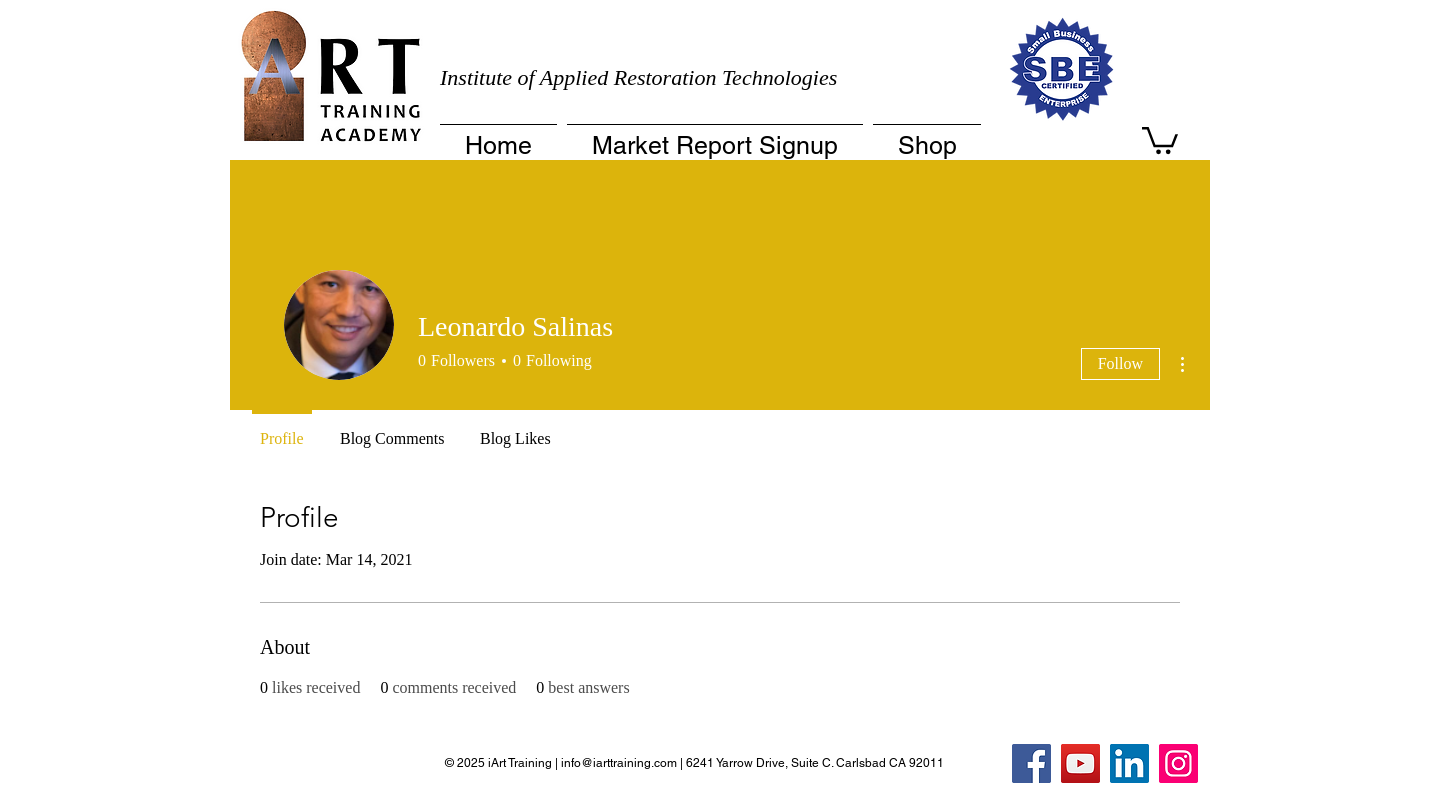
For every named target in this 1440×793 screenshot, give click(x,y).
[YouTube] (1080, 763)
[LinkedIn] (1129, 763)
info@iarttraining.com (619, 763)
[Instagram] (1178, 763)
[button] (1160, 139)
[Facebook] (1031, 763)
